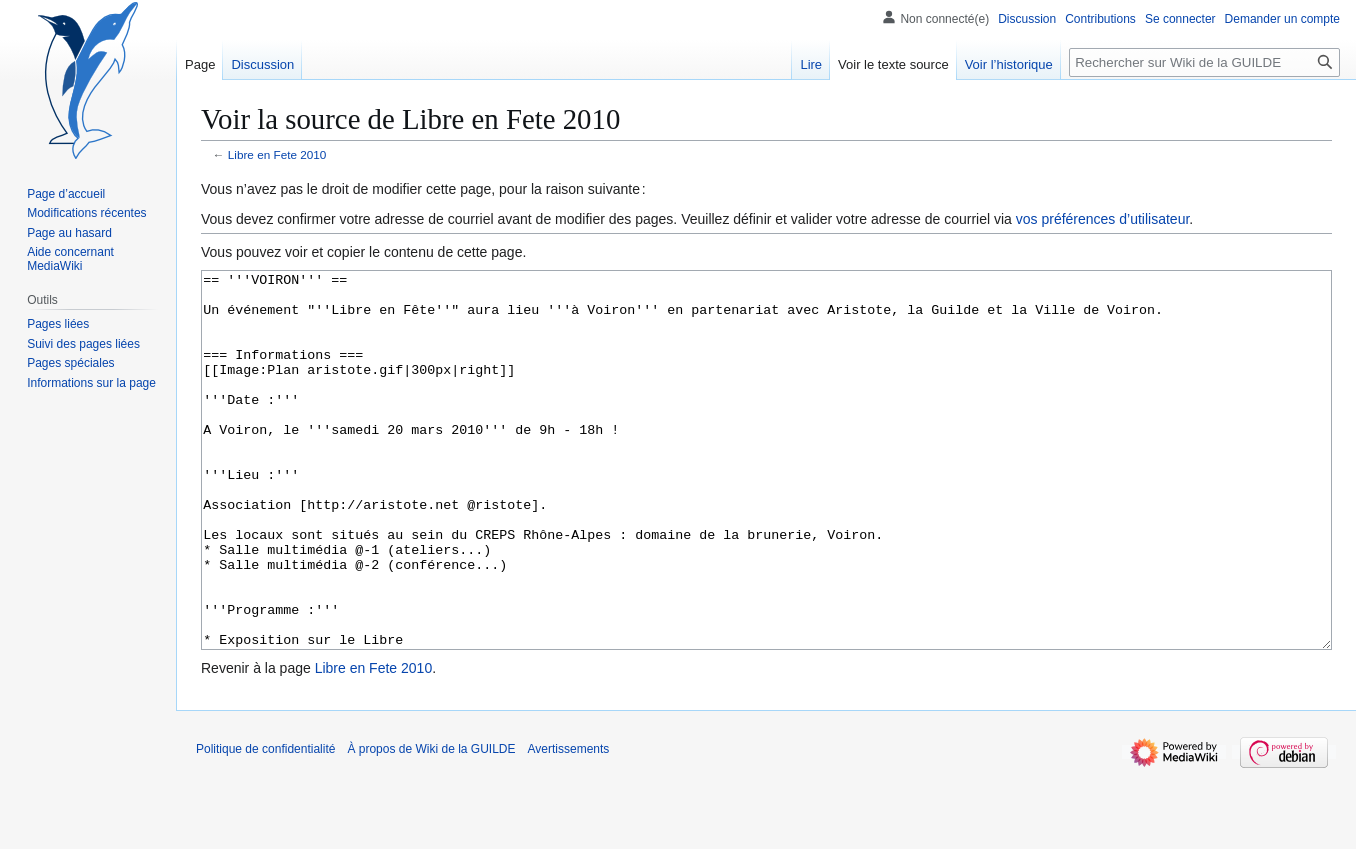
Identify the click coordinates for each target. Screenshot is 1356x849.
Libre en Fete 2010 (277, 154)
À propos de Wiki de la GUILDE (431, 824)
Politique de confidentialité (265, 824)
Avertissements (569, 824)
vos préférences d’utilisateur (1103, 219)
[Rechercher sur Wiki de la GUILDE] (1204, 62)
